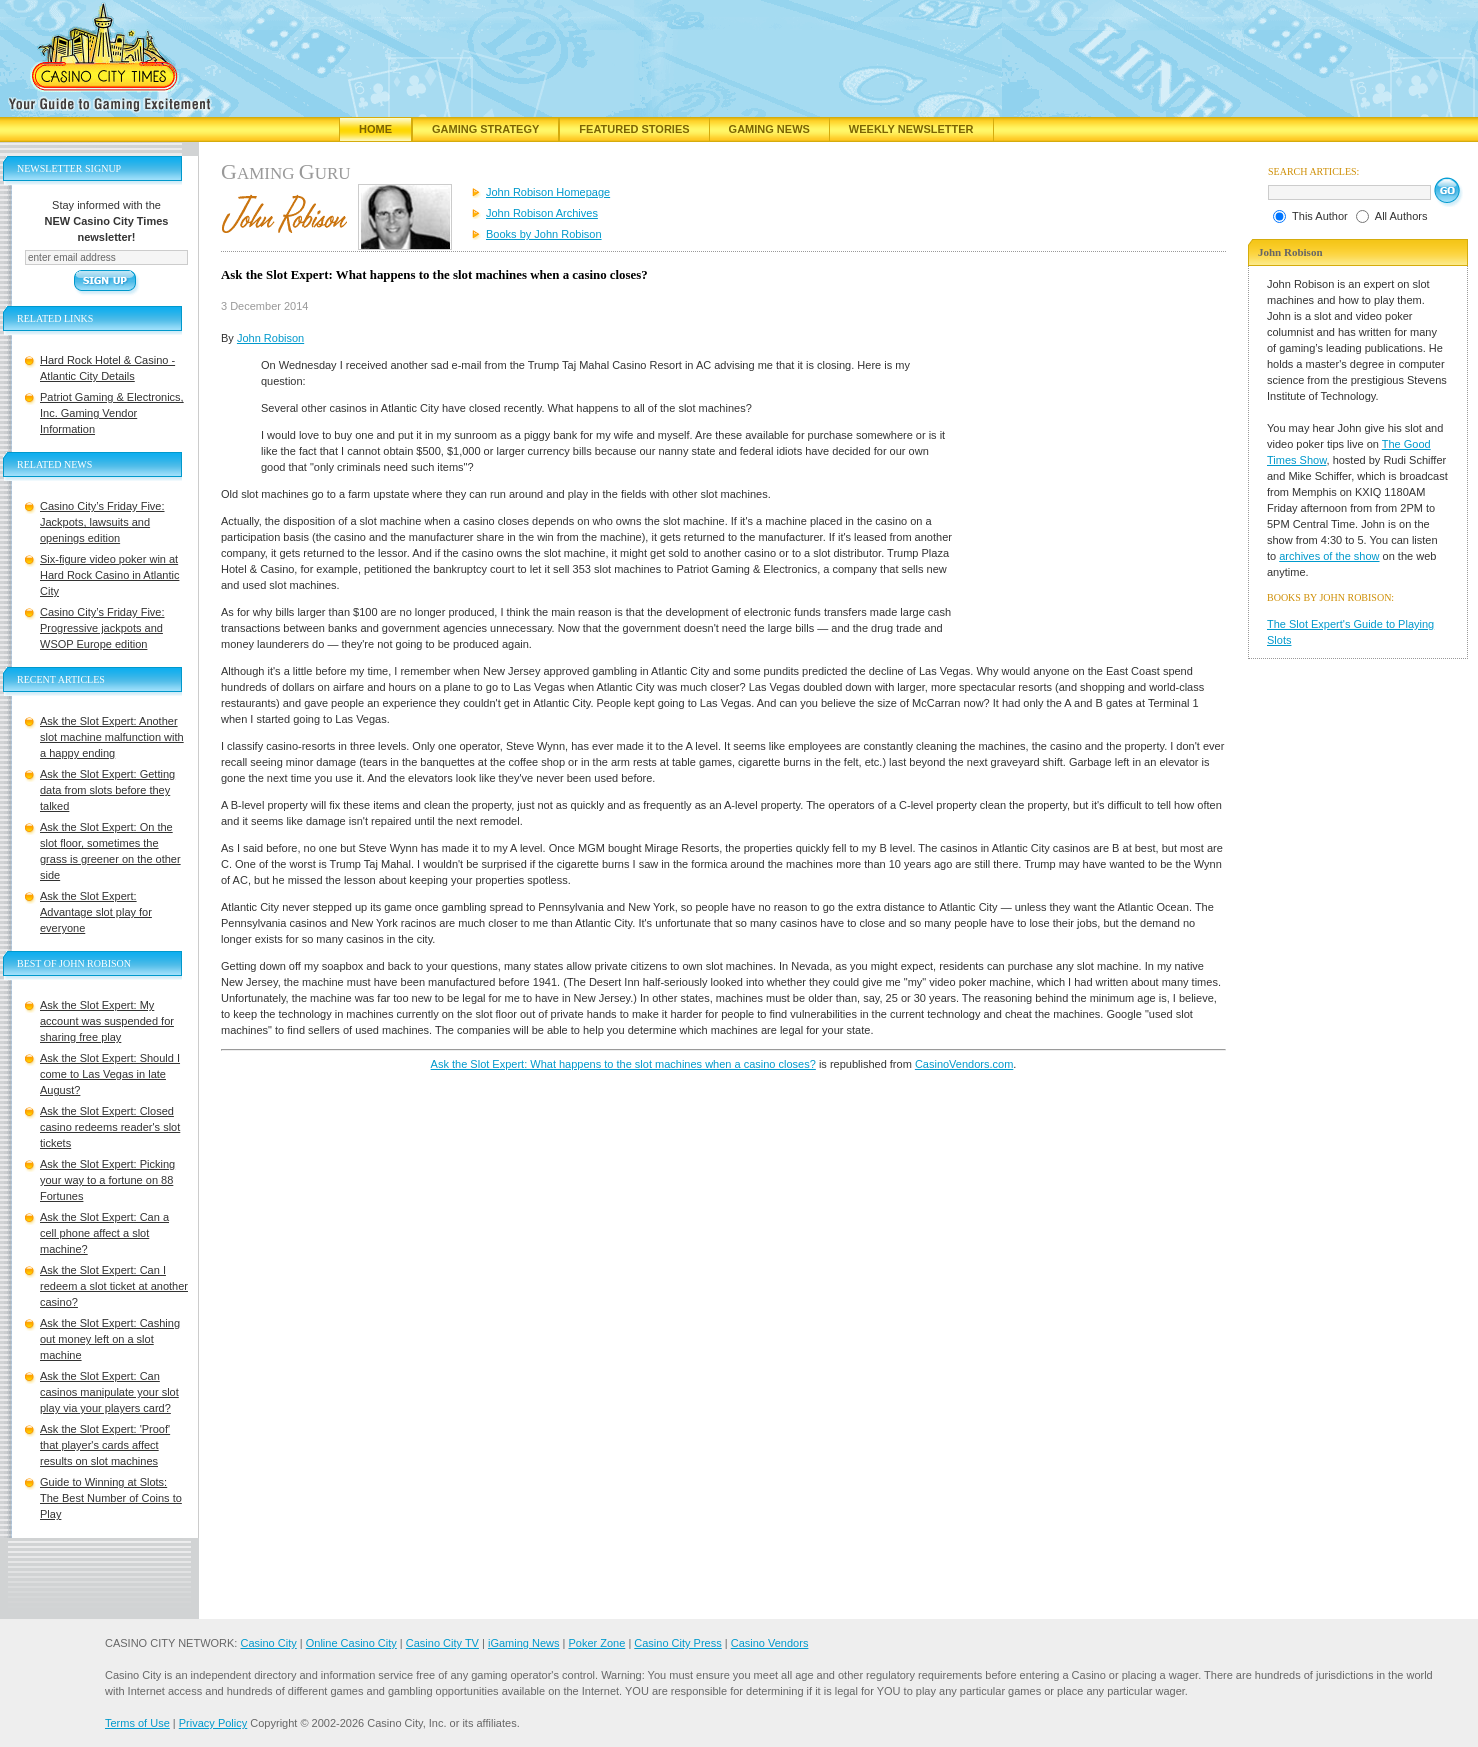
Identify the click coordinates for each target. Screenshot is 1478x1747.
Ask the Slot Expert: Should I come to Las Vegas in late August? (110, 1074)
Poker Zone (596, 1643)
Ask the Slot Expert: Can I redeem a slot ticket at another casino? (114, 1286)
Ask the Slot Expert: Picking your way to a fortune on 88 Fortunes (107, 1180)
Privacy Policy (213, 1723)
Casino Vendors (770, 1643)
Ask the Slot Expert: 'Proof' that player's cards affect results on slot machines (105, 1445)
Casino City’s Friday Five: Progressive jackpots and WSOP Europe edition (102, 628)
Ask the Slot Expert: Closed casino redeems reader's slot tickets (110, 1127)
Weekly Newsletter (911, 129)
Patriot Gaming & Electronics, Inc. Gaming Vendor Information (112, 413)
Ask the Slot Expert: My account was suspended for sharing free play (107, 1021)
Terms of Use (137, 1723)
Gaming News (769, 129)
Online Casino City (351, 1643)
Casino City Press (677, 1643)
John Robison (270, 338)
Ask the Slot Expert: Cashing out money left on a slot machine (110, 1339)
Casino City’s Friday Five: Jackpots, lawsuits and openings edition (102, 522)
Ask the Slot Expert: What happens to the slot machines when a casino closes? (623, 1064)
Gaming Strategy (485, 129)
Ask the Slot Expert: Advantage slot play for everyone (96, 912)
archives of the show (1329, 556)
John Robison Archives (542, 213)
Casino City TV (442, 1643)
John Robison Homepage (548, 192)
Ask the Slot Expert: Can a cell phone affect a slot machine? (104, 1233)
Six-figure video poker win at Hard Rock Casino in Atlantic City (109, 575)
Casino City (268, 1643)
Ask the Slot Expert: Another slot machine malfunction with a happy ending (112, 737)
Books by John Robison (544, 234)
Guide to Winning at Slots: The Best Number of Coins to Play (111, 1498)
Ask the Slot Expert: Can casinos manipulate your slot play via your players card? (109, 1392)
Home (375, 129)
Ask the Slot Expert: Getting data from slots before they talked (107, 790)
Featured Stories (634, 129)
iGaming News (524, 1643)
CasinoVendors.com (964, 1064)
